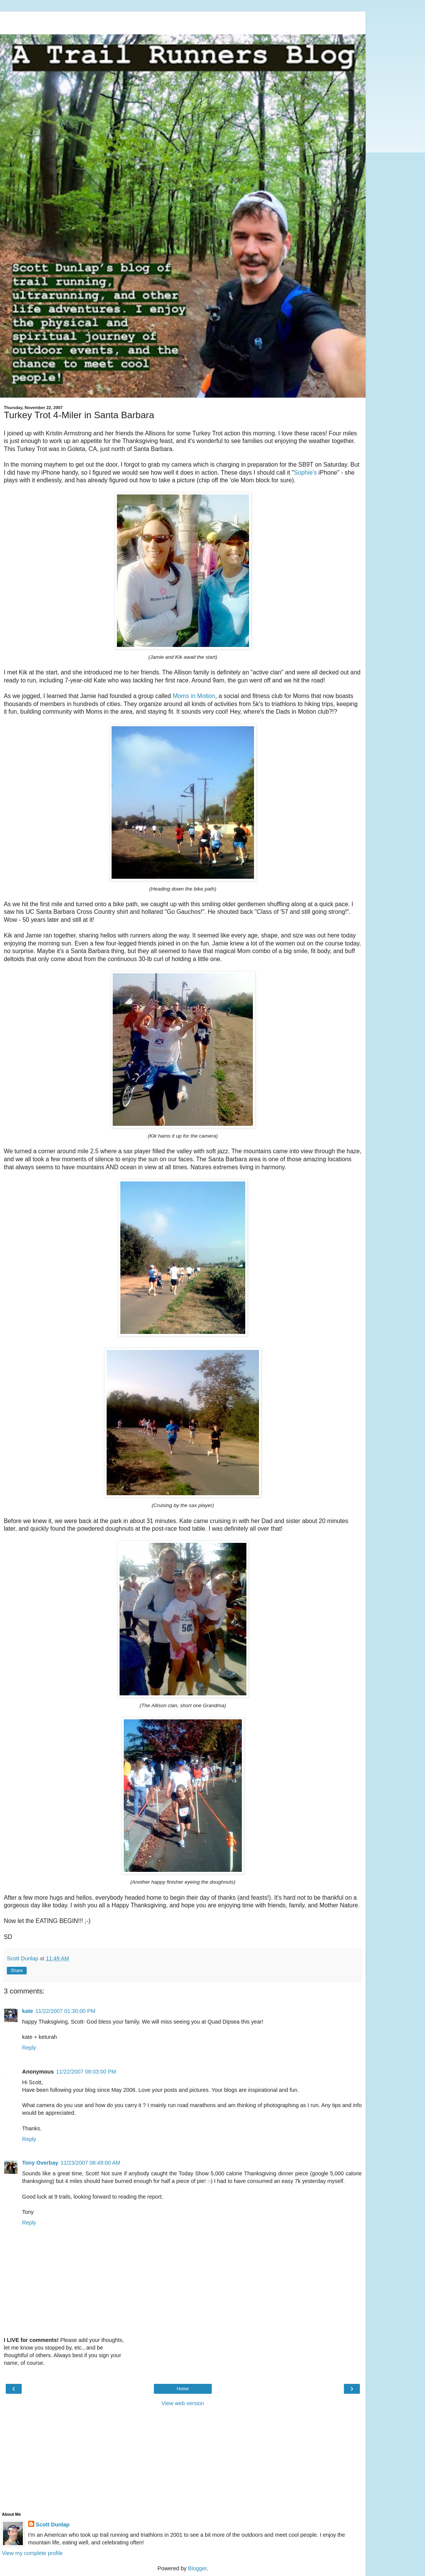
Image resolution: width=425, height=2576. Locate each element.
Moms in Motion (194, 696)
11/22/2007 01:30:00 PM (65, 2011)
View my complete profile (32, 2553)
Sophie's (305, 472)
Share (17, 1970)
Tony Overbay (40, 2163)
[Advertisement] (183, 20)
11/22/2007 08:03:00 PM (86, 2072)
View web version (182, 2403)
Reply (29, 2048)
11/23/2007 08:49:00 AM (90, 2163)
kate (27, 2011)
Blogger (197, 2568)
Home (183, 2388)
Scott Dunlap (53, 2524)
